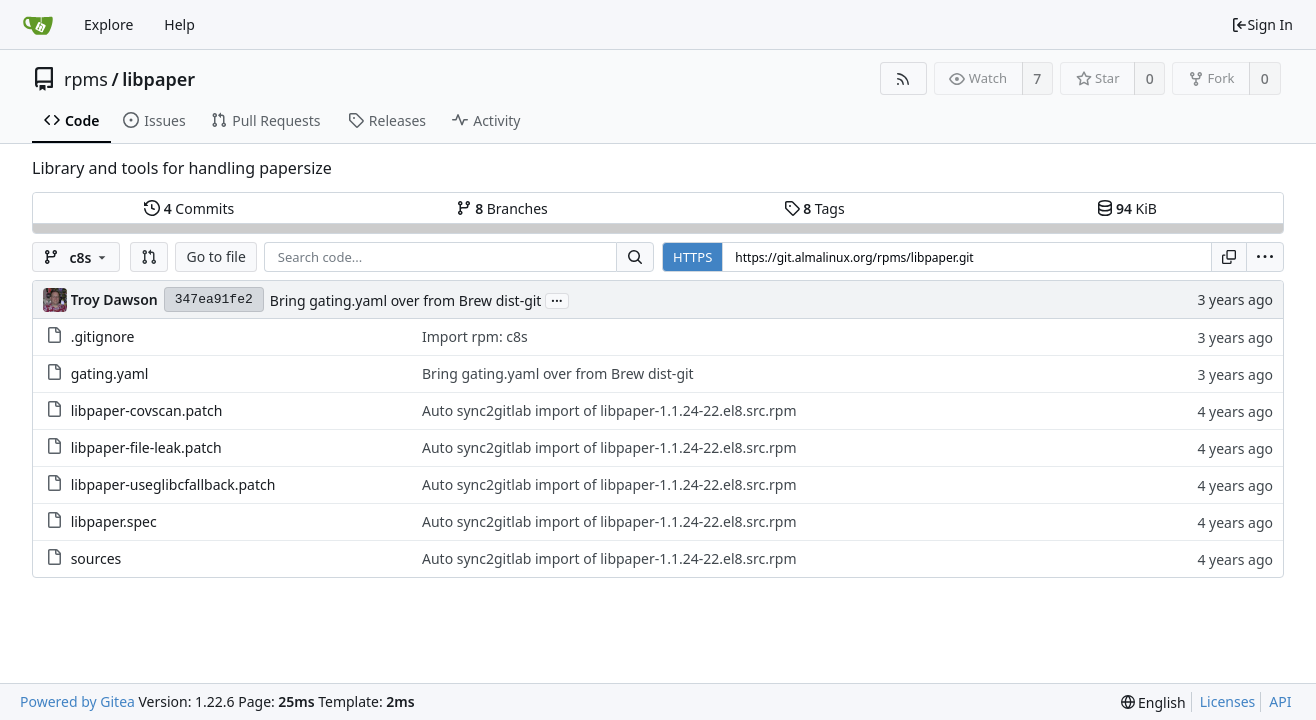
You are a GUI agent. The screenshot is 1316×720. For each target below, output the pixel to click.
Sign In (1262, 24)
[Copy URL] (1229, 257)
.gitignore (103, 336)
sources (96, 558)
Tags (814, 208)
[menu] (1265, 257)
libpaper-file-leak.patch (146, 447)
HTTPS (692, 257)
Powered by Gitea (77, 701)
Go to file (215, 256)
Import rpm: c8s (475, 336)
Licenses (1228, 701)
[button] (149, 257)
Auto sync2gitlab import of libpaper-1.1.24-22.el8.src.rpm (609, 410)
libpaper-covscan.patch (147, 410)
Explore (108, 24)
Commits (189, 208)
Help (179, 24)
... (557, 299)
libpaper (158, 79)
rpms (86, 79)
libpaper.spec (114, 521)
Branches (502, 208)
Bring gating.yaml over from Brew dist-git (406, 300)
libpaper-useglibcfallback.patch (173, 484)
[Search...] (635, 257)
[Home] (38, 25)
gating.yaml (110, 373)
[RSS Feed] (903, 78)
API (1280, 701)
